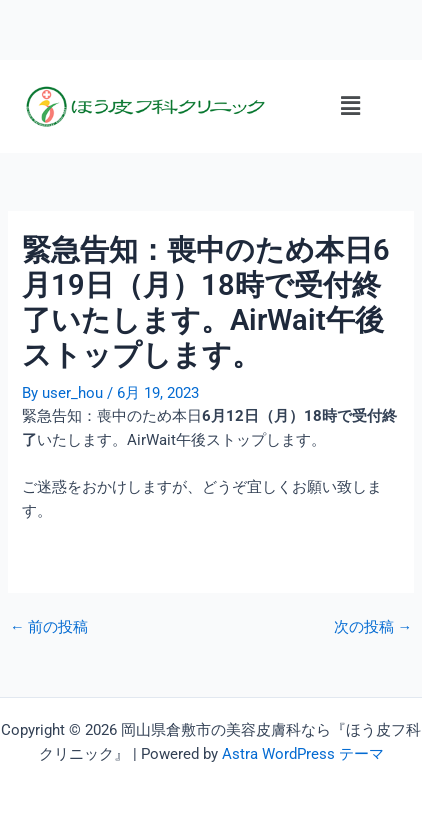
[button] (350, 106)
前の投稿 (49, 627)
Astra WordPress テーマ (303, 754)
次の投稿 (373, 627)
